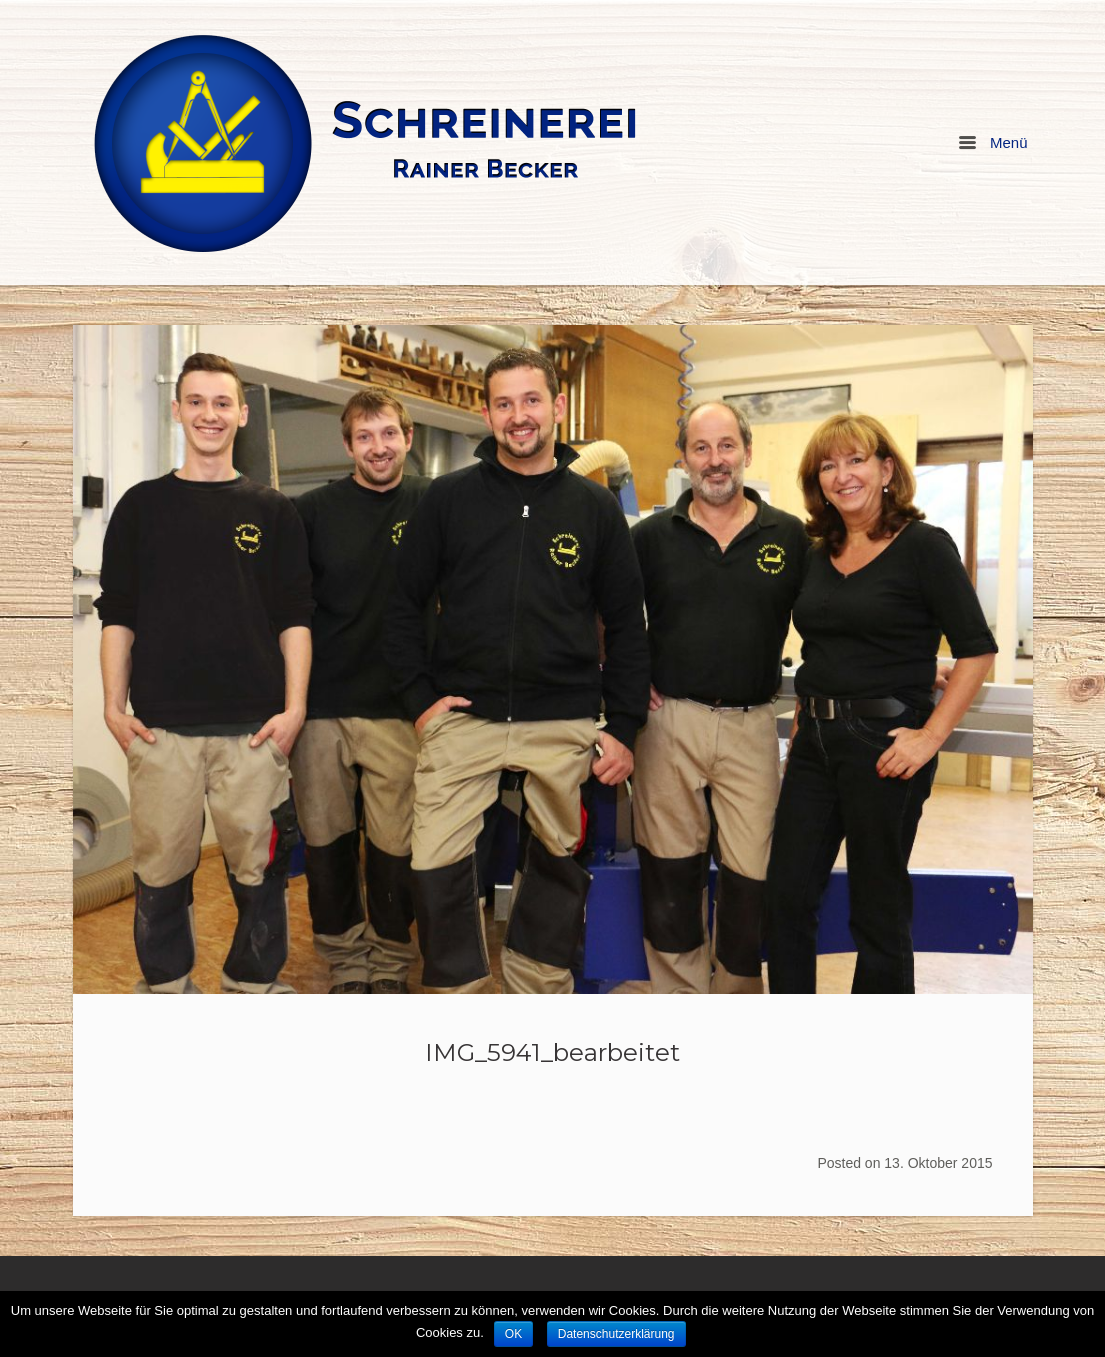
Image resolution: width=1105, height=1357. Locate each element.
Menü (993, 142)
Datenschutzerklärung (616, 1334)
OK (513, 1334)
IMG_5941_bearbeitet (552, 1052)
